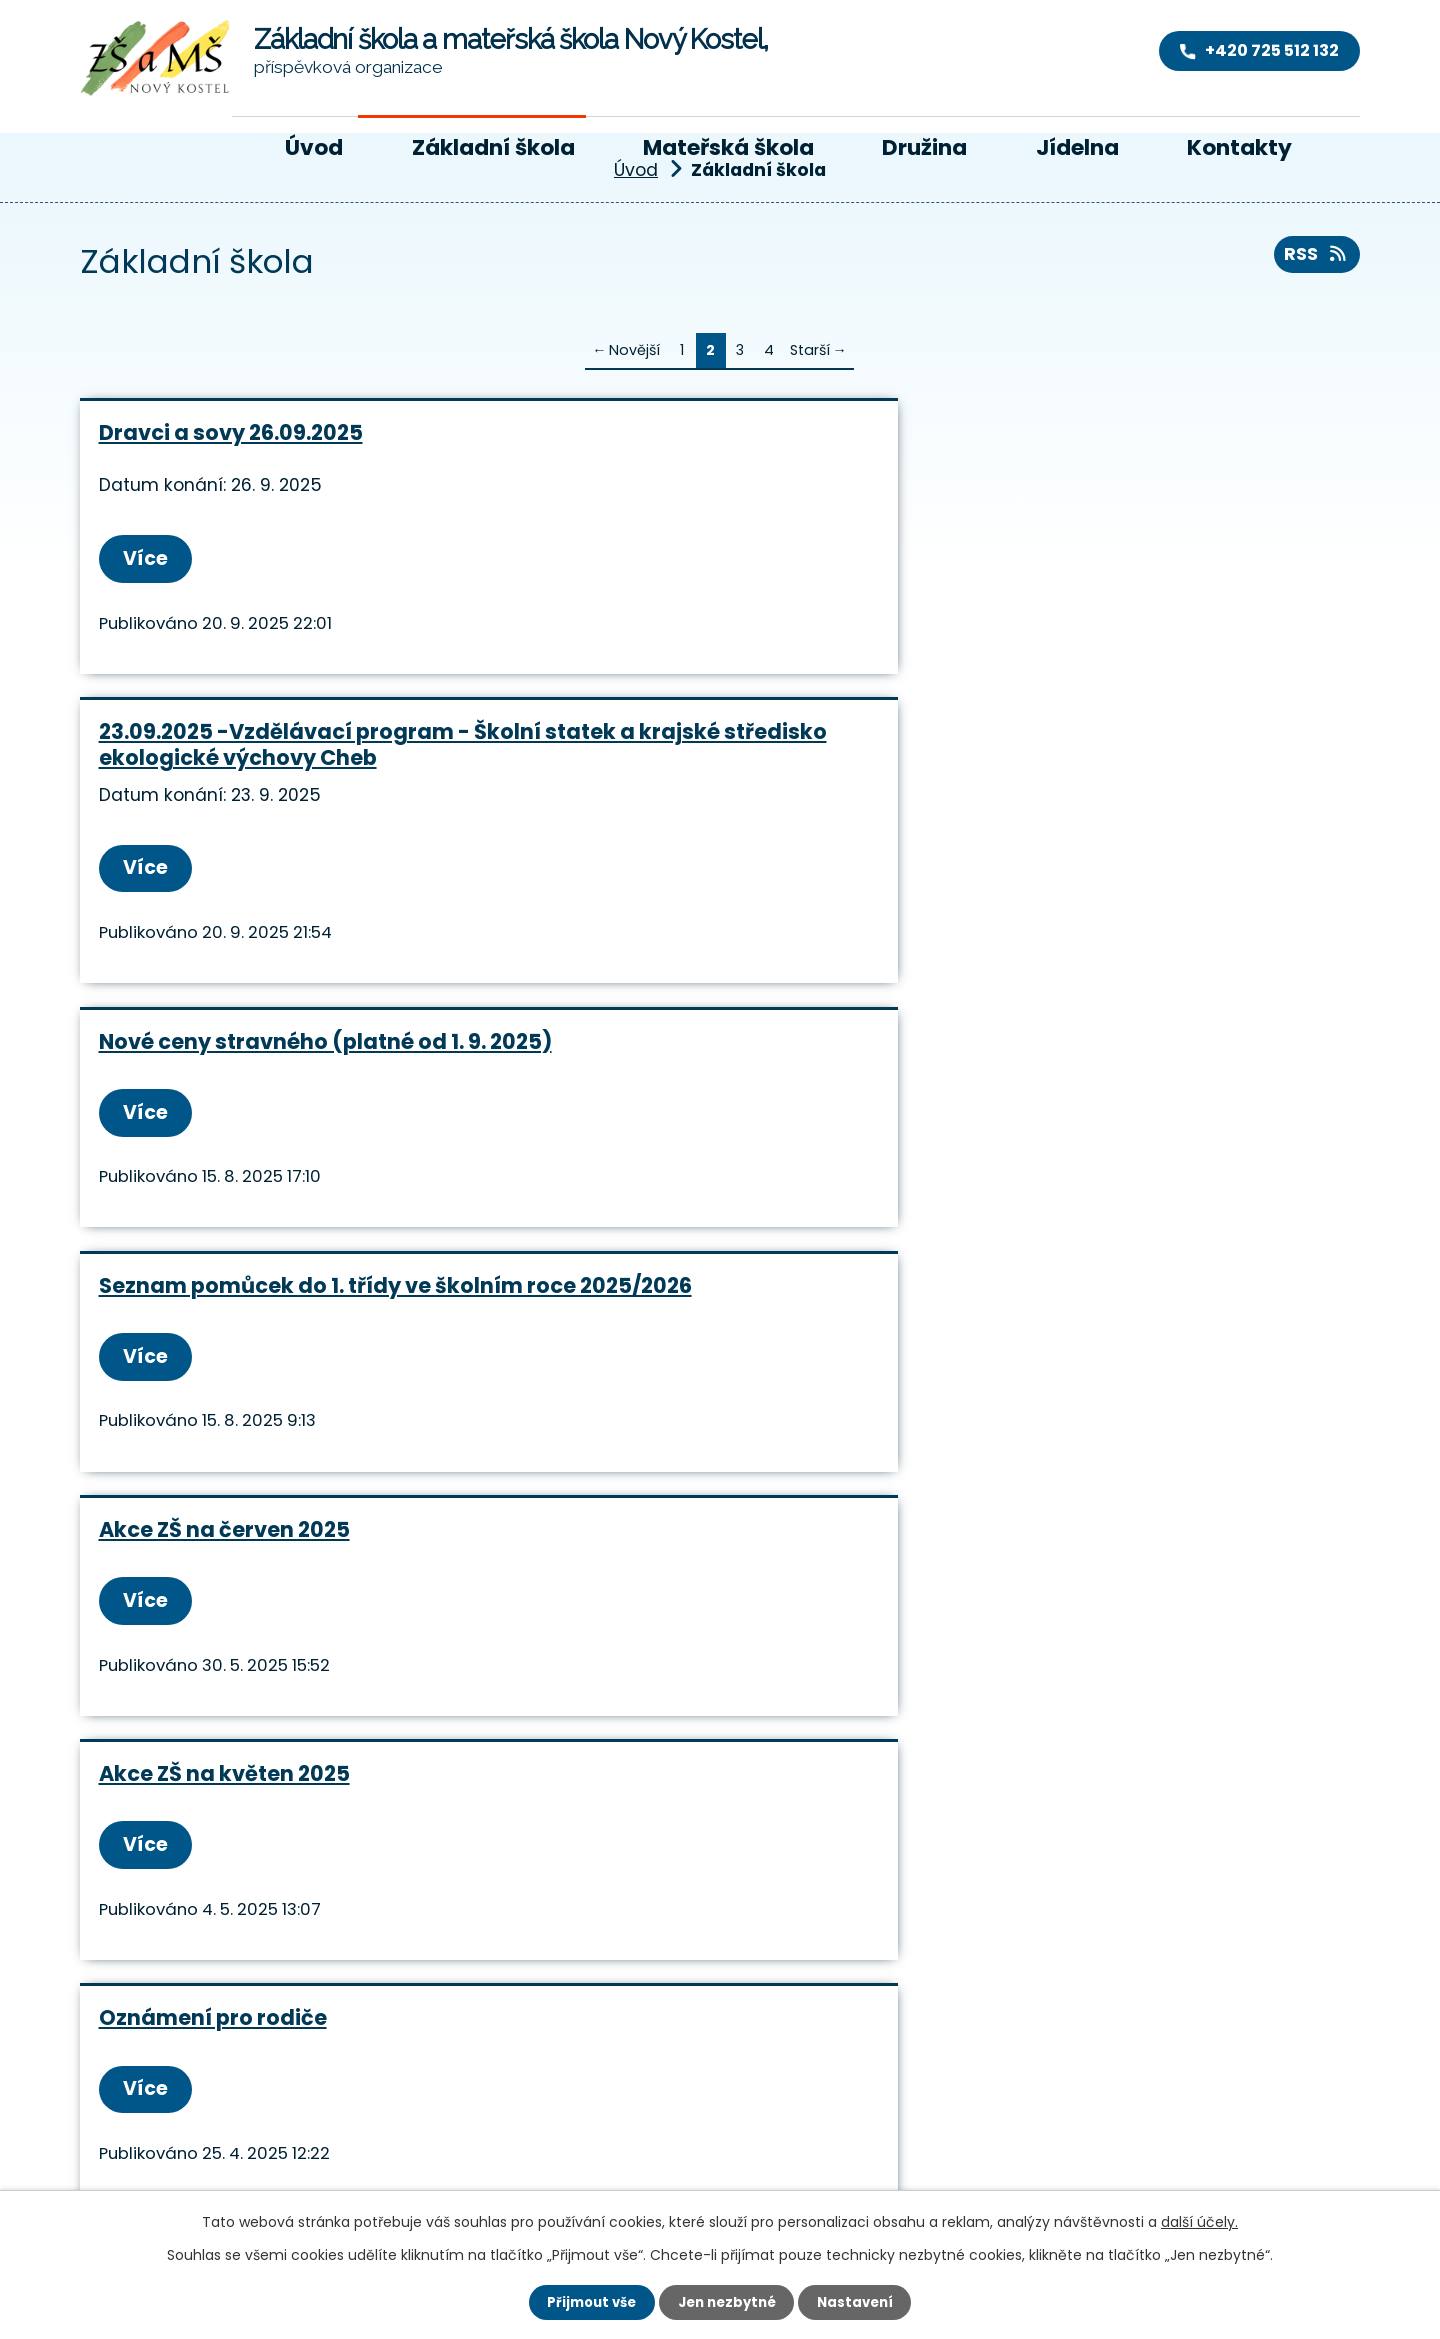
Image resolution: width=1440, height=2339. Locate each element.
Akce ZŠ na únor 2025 (644, 1353)
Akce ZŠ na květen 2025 (1088, 797)
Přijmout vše (585, 2301)
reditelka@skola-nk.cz (488, 2117)
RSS (1313, 259)
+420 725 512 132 (433, 2087)
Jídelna (1077, 147)
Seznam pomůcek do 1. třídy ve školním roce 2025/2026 (265, 810)
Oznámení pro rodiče (213, 1080)
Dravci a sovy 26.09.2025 (231, 432)
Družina (924, 147)
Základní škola (493, 147)
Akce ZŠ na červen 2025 (656, 797)
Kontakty (1239, 147)
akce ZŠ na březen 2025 (1088, 1080)
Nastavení (862, 2301)
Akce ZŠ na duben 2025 (654, 1080)
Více (150, 559)
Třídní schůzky (178, 1353)
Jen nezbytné (727, 2301)
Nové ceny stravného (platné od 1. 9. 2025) (1145, 445)
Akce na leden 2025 (1067, 1353)
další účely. (1199, 2220)
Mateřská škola (728, 147)
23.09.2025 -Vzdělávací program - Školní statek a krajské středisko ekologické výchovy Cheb (716, 458)
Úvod (314, 147)
